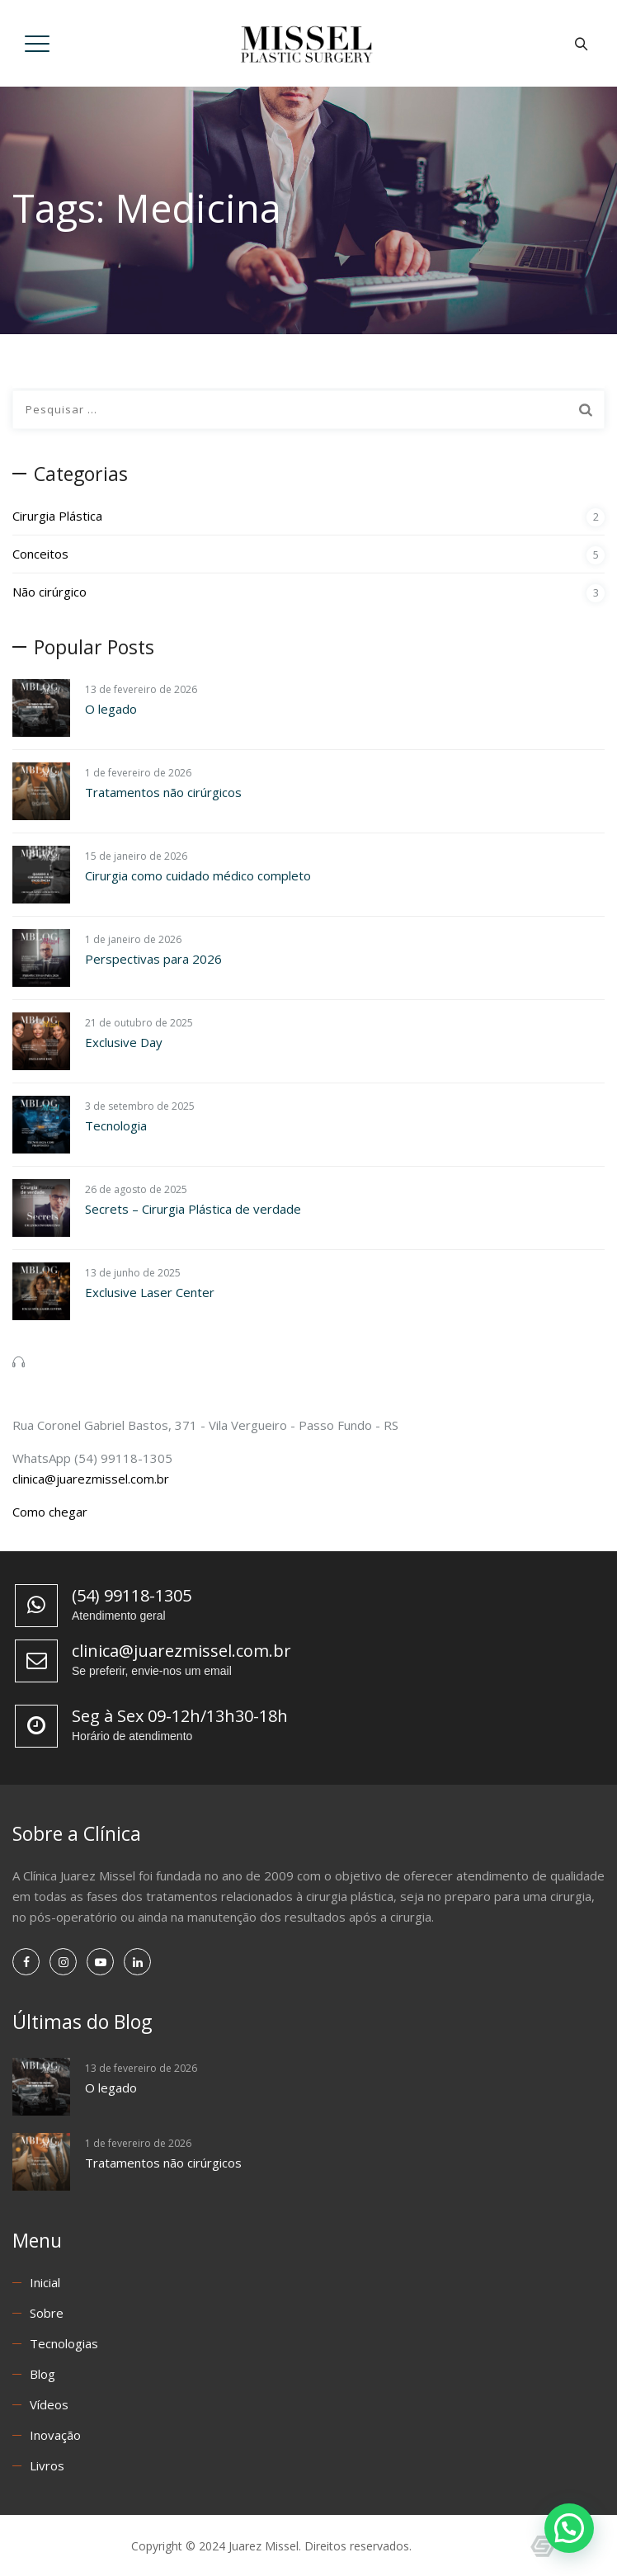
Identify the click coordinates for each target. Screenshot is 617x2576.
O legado (111, 709)
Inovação (55, 2435)
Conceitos (40, 553)
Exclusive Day (123, 1042)
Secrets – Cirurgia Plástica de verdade (193, 1209)
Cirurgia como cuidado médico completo (198, 875)
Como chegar (49, 1511)
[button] (569, 2528)
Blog (42, 2374)
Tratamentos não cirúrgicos (163, 792)
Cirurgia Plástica (57, 515)
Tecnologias (64, 2343)
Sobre (47, 2313)
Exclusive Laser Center (149, 1292)
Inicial (45, 2282)
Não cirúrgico (49, 591)
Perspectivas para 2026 (153, 959)
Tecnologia (116, 1125)
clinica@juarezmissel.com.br (90, 1478)
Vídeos (49, 2404)
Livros (47, 2465)
